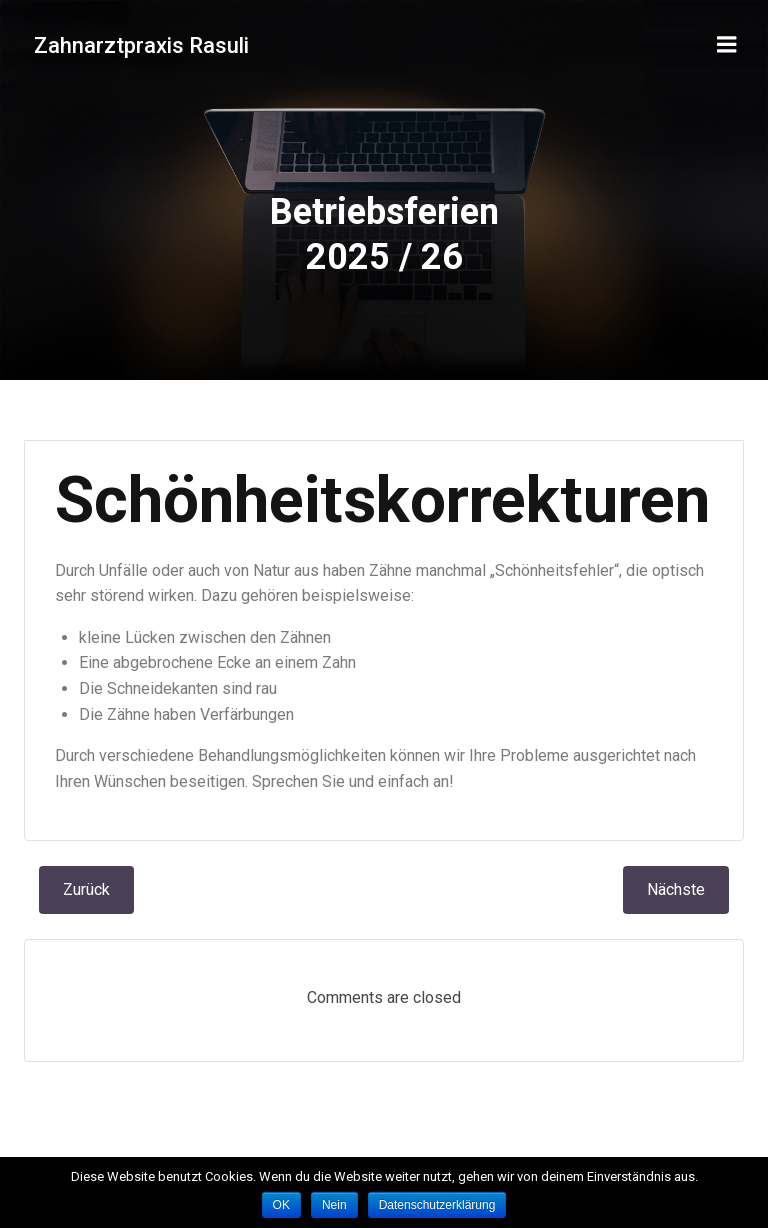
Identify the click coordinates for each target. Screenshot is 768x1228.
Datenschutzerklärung (437, 1205)
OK (281, 1205)
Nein (334, 1205)
